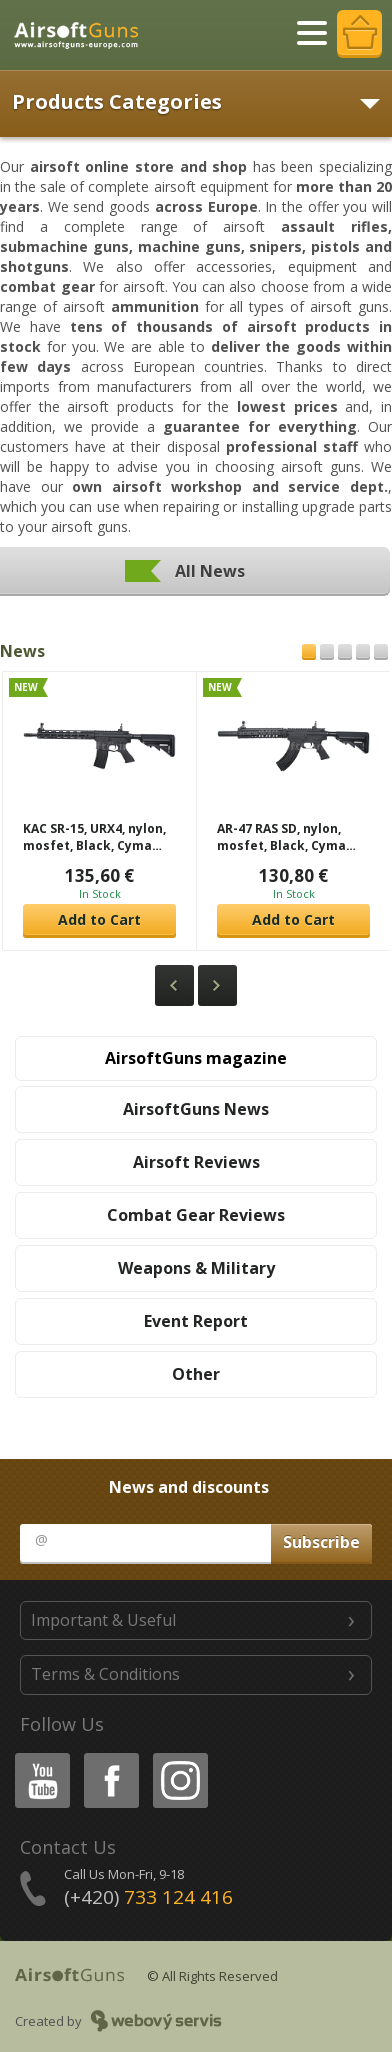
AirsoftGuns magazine (196, 1058)
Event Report (196, 1321)
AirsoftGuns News (196, 1109)
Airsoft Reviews (196, 1162)
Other (196, 1374)
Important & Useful (103, 1620)
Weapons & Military (196, 1268)
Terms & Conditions (105, 1674)
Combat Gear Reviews (196, 1215)
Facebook (109, 1756)
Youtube (36, 1756)
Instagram (179, 1756)
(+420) (148, 1897)
